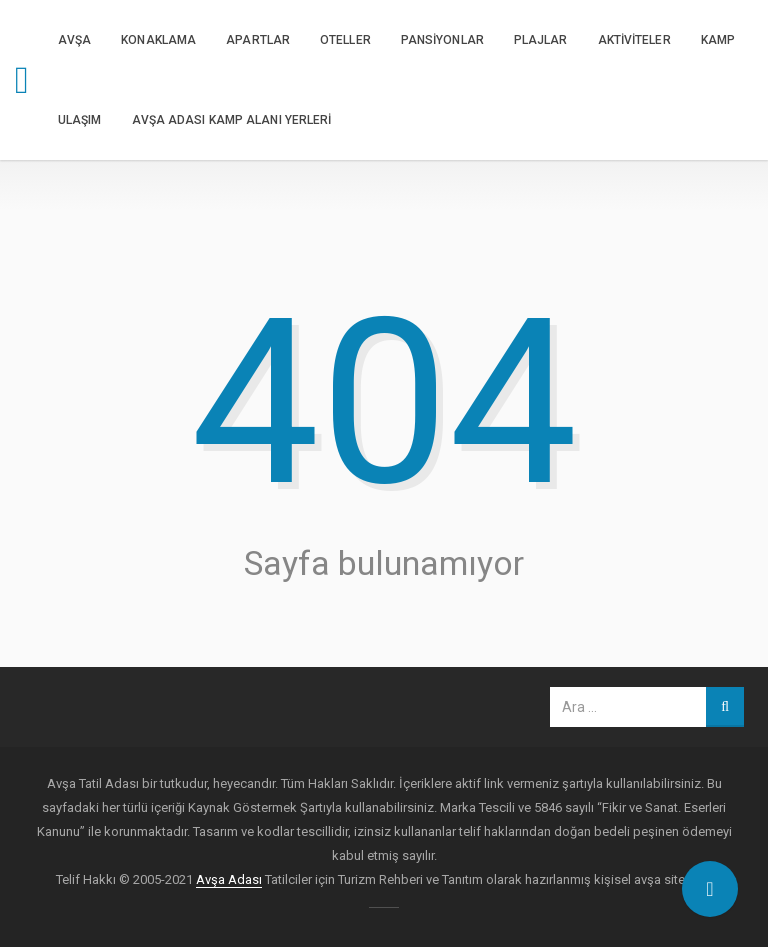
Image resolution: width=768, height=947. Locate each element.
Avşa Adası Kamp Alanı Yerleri (232, 120)
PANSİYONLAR (442, 40)
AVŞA (74, 40)
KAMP (718, 40)
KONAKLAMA (158, 40)
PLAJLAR (541, 40)
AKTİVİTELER (634, 40)
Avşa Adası (229, 879)
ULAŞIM (80, 120)
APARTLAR (258, 40)
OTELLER (345, 40)
